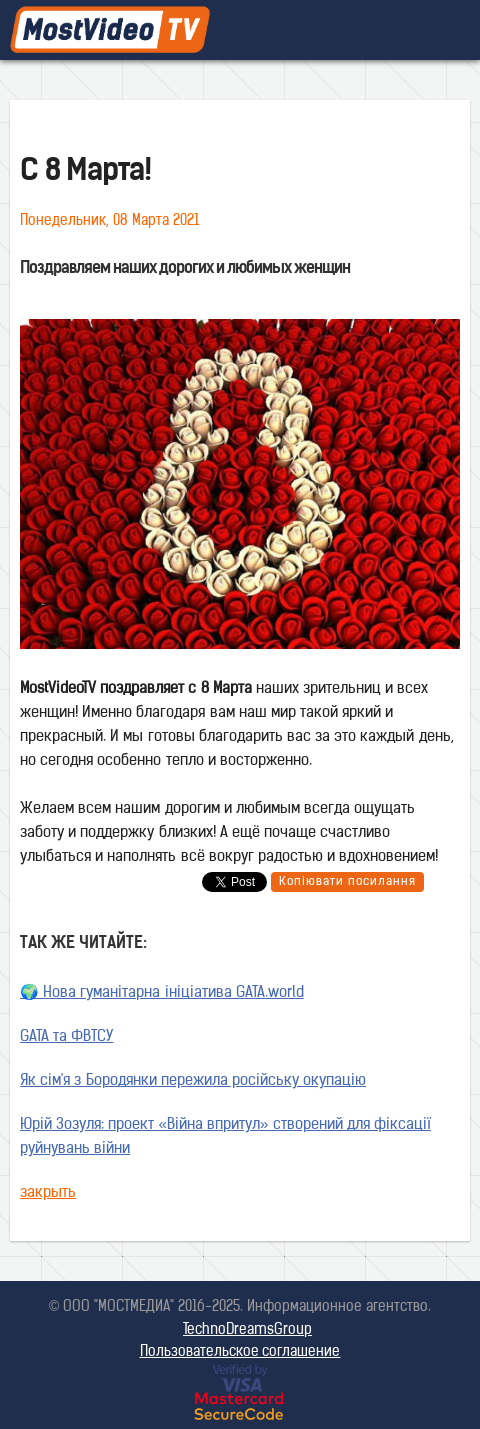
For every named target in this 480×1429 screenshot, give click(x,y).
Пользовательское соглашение (240, 1352)
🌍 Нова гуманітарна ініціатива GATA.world (162, 993)
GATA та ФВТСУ (66, 1037)
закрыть (48, 1193)
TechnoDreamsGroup (247, 1330)
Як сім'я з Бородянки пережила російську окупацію (193, 1081)
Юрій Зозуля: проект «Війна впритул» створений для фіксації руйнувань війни (225, 1137)
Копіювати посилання (347, 882)
